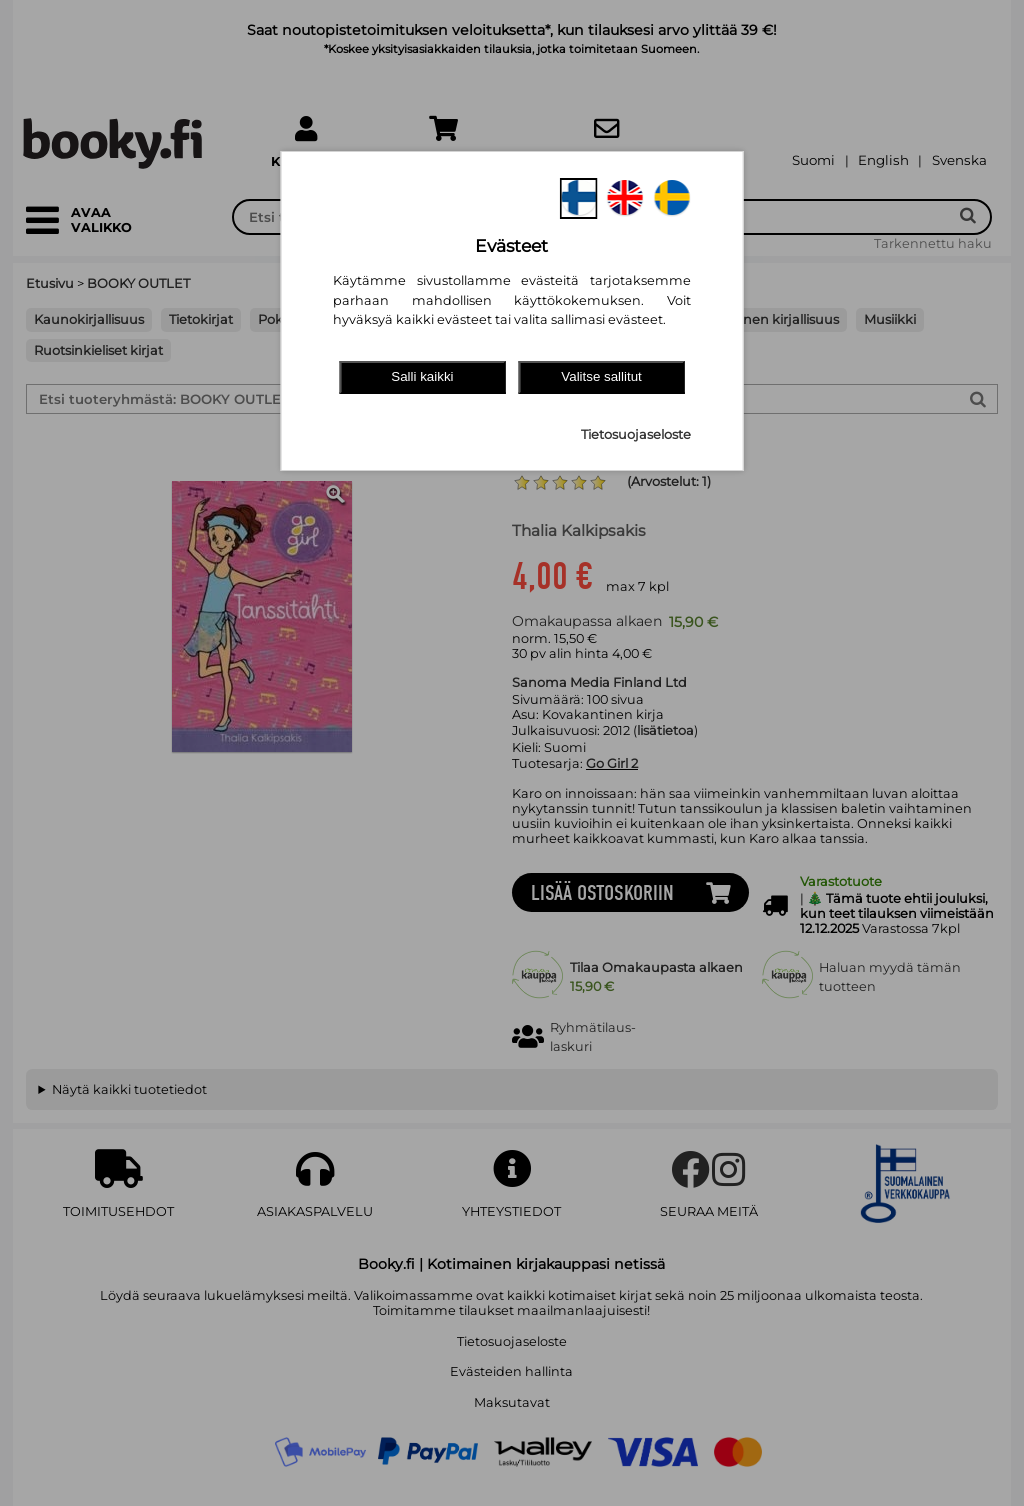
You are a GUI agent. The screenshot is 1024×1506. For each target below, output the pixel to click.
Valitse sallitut (601, 376)
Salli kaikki (422, 376)
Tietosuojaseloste (636, 434)
